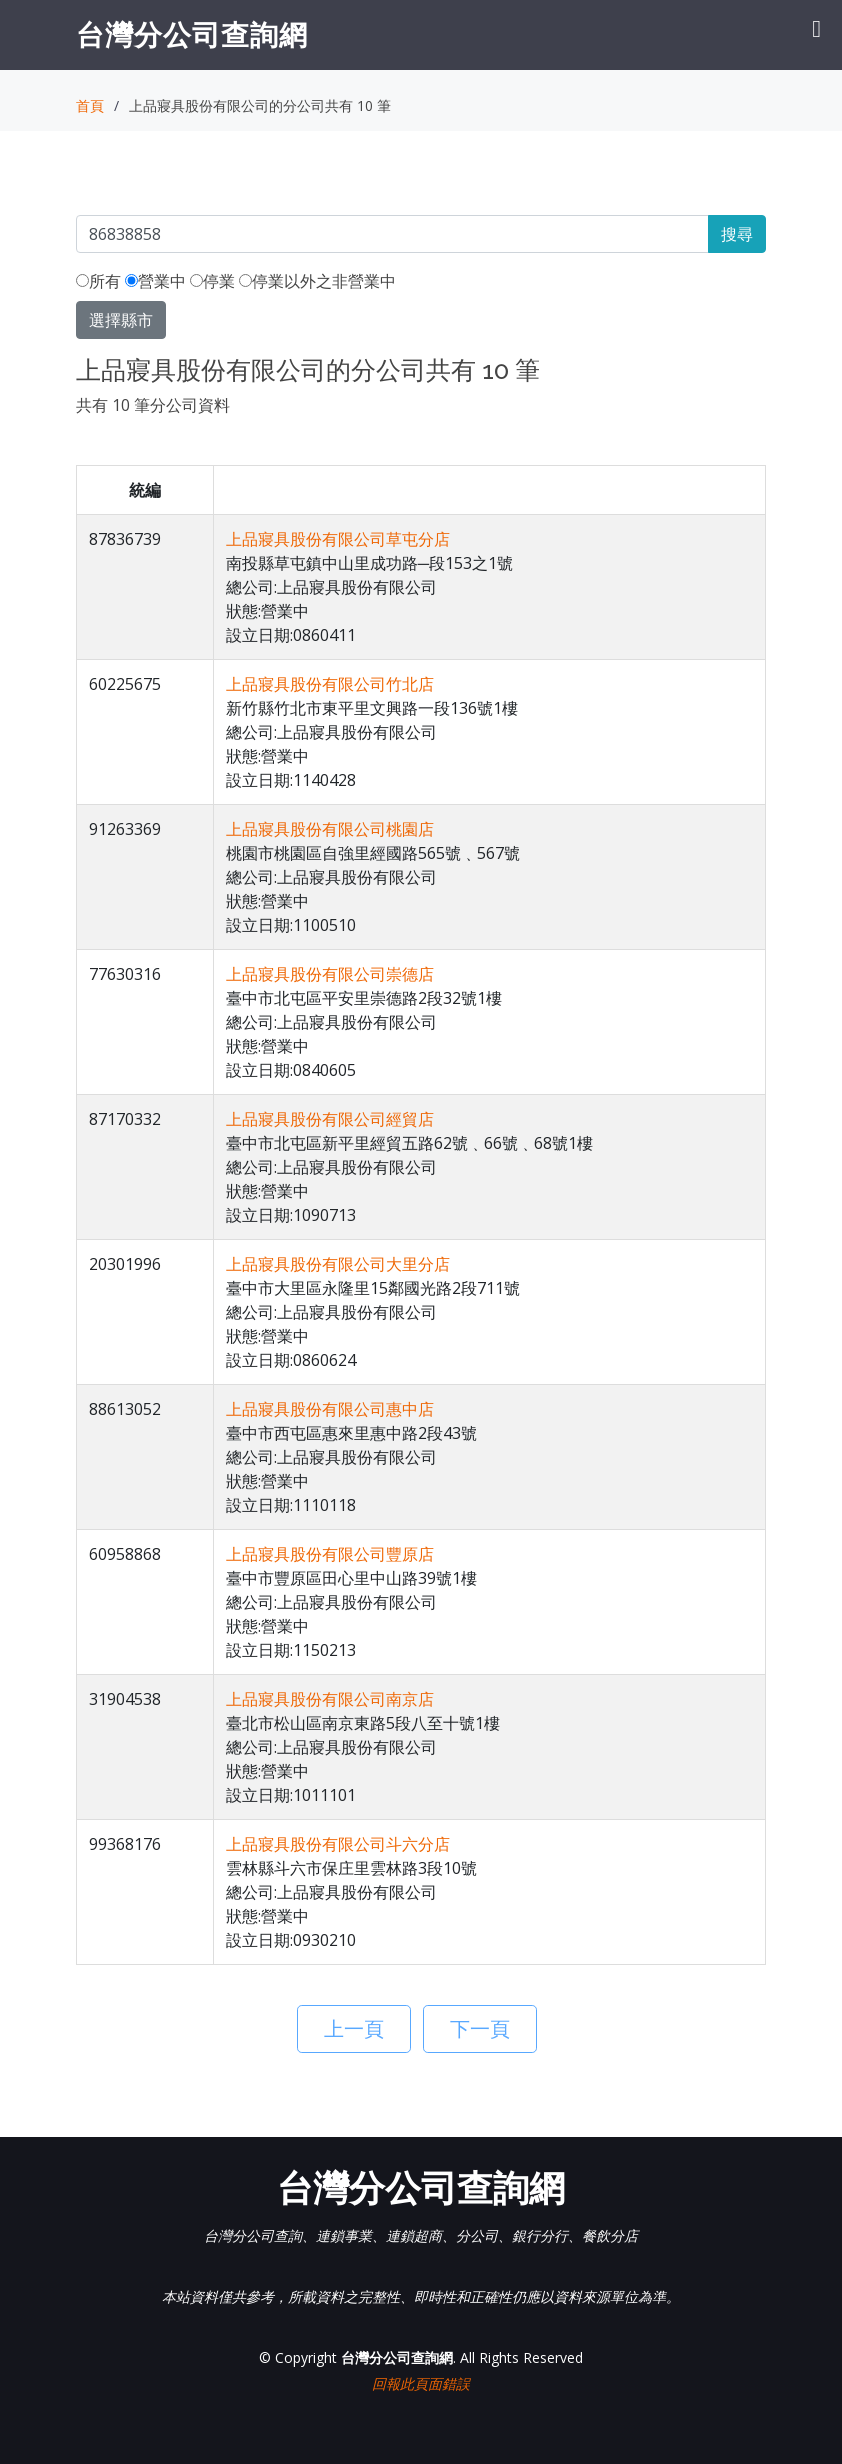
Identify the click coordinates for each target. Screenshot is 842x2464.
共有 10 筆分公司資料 (153, 405)
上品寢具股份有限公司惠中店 (330, 1409)
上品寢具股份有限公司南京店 (330, 1699)
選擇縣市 (121, 320)
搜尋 (737, 234)
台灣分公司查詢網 (192, 34)
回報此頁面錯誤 (421, 2383)
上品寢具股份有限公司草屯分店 (338, 539)
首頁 (90, 105)
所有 (98, 281)
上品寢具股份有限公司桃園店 (330, 829)
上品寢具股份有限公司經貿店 (330, 1119)
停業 (212, 281)
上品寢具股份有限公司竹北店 (330, 684)
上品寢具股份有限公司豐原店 (330, 1554)
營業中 (155, 281)
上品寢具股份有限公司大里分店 (338, 1264)
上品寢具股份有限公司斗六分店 (338, 1844)
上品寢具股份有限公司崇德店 (330, 974)
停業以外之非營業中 (317, 281)
